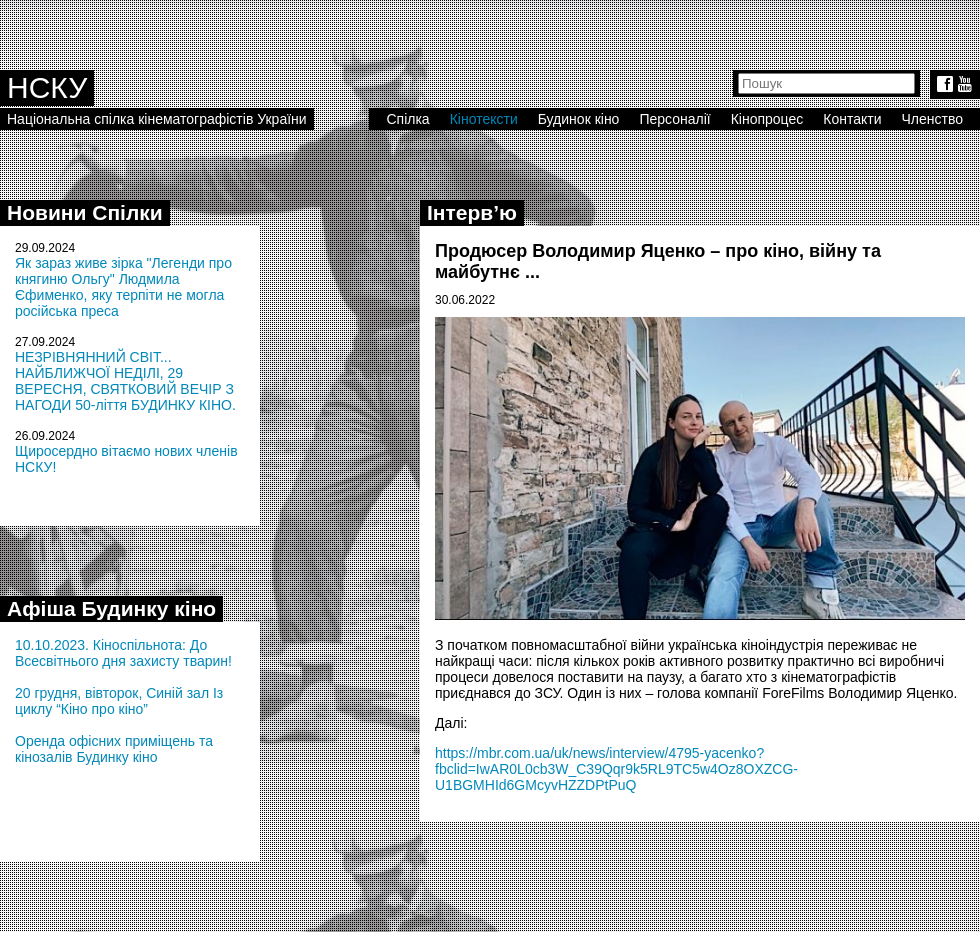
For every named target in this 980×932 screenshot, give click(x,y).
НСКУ (47, 87)
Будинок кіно (579, 119)
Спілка (407, 119)
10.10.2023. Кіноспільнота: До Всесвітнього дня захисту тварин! (123, 653)
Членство (933, 119)
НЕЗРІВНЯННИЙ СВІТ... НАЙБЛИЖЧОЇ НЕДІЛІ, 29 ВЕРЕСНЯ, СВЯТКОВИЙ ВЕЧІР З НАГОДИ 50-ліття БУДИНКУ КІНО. (125, 381)
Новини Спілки (85, 212)
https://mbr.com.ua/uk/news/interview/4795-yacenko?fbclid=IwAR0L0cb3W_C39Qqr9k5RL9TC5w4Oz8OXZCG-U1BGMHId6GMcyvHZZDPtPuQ (616, 769)
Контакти (852, 119)
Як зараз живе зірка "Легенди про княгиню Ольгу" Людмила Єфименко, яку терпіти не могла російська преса (123, 287)
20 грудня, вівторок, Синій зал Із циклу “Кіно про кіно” (119, 701)
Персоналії (674, 119)
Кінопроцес (767, 119)
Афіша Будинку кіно (111, 608)
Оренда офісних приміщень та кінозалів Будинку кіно (114, 749)
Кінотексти (484, 119)
